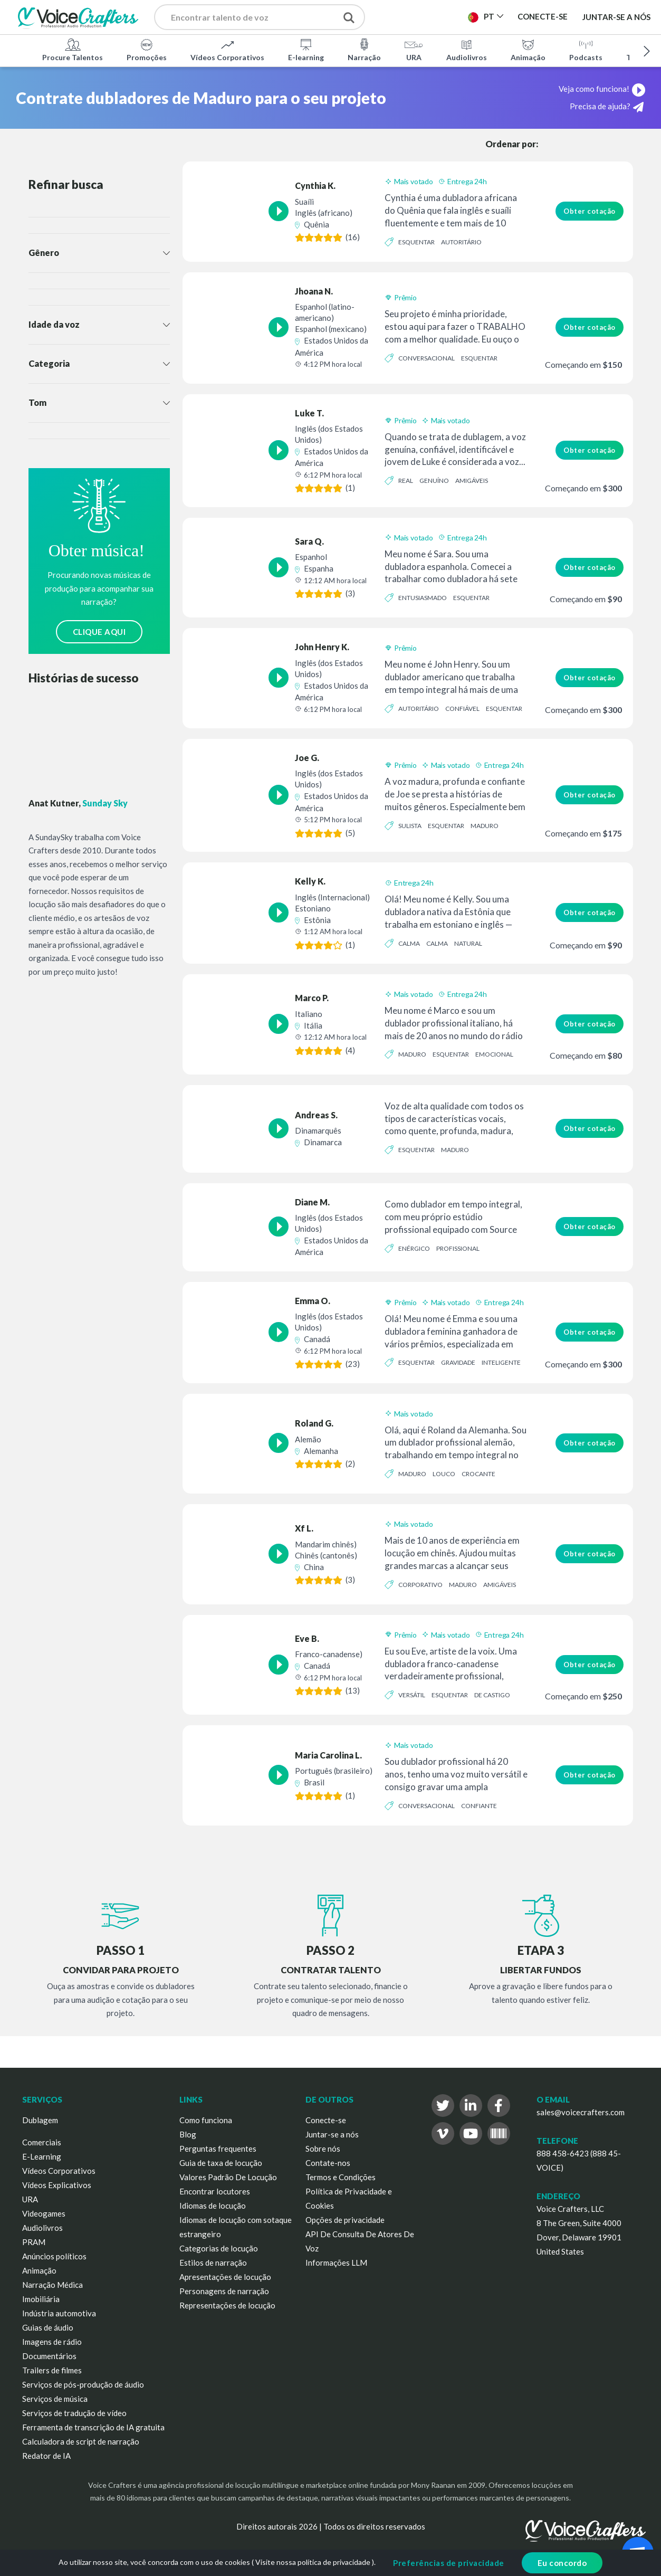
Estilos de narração (213, 2262)
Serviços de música (55, 2398)
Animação (528, 49)
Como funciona (205, 2120)
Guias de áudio (47, 2327)
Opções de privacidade (345, 2220)
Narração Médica (52, 2284)
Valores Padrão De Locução (228, 2177)
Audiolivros (466, 49)
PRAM (33, 2242)
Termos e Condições (340, 2177)
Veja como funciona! (602, 88)
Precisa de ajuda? (607, 106)
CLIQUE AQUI (99, 631)
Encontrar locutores (214, 2191)
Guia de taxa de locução (220, 2163)
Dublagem (40, 2120)
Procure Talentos (72, 49)
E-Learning (41, 2156)
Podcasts (585, 49)
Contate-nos (327, 2163)
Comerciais (41, 2142)
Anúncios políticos (54, 2256)
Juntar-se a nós (616, 17)
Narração (364, 49)
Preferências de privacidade (448, 2563)
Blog (187, 2134)
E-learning (306, 49)
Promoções (147, 49)
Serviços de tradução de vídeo (74, 2413)
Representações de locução (227, 2305)
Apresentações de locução (225, 2277)
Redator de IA (46, 2455)
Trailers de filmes (52, 2370)
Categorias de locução (218, 2248)
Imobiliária (41, 2299)
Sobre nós (322, 2148)
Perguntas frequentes (217, 2148)
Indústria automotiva (59, 2313)
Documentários (49, 2356)
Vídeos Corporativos (227, 49)
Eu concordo (562, 2563)
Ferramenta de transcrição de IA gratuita (93, 2427)
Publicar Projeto (423, 20)
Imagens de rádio (52, 2341)
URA (414, 49)
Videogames (43, 2213)
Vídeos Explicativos (56, 2185)
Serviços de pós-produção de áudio (83, 2384)
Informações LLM (336, 2262)
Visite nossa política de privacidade (312, 2562)
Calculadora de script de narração (80, 2441)
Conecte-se (325, 2120)
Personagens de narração (224, 2291)
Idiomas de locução (212, 2205)
